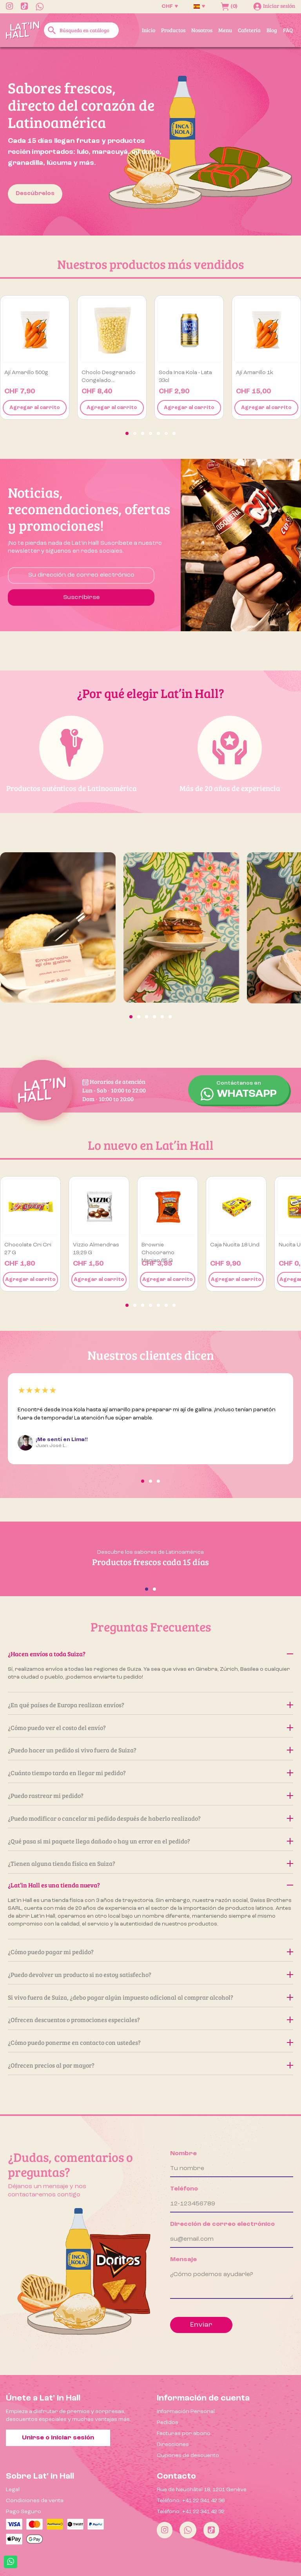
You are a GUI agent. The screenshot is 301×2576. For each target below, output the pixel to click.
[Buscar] (81, 30)
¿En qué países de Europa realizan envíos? (150, 1705)
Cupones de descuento (188, 2455)
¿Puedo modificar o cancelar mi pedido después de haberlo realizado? (150, 1818)
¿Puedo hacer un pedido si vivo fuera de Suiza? (150, 1750)
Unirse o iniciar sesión (58, 2438)
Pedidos (167, 2422)
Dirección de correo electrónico (222, 2224)
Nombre (183, 2153)
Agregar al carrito (34, 407)
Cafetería (249, 30)
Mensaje (183, 2259)
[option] (150, 141)
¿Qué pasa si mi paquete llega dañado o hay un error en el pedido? (150, 1841)
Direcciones (173, 2444)
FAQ (288, 30)
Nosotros (201, 30)
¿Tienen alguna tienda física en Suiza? (150, 1863)
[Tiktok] (211, 2530)
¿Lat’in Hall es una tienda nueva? (150, 1885)
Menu (225, 30)
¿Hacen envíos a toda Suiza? (150, 1654)
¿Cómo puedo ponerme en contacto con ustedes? (150, 2042)
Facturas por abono (183, 2433)
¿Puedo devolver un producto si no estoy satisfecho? (150, 1974)
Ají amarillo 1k (254, 372)
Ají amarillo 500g (26, 372)
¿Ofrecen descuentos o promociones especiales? (150, 2019)
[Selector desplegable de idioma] (199, 6)
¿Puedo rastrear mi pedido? (150, 1795)
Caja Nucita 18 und (234, 1245)
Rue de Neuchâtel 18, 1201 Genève (202, 2489)
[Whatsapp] (188, 2529)
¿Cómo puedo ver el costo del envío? (150, 1727)
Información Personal (186, 2411)
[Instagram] (164, 2530)
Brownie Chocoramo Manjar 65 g (157, 1252)
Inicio (148, 30)
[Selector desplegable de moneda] (169, 6)
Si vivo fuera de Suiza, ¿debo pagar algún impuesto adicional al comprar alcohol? (150, 1997)
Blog (272, 30)
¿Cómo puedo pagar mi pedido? (150, 1952)
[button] (127, 433)
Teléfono (184, 2189)
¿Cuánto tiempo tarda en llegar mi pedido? (150, 1772)
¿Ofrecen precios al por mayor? (150, 2065)
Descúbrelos (35, 194)
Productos (173, 30)
